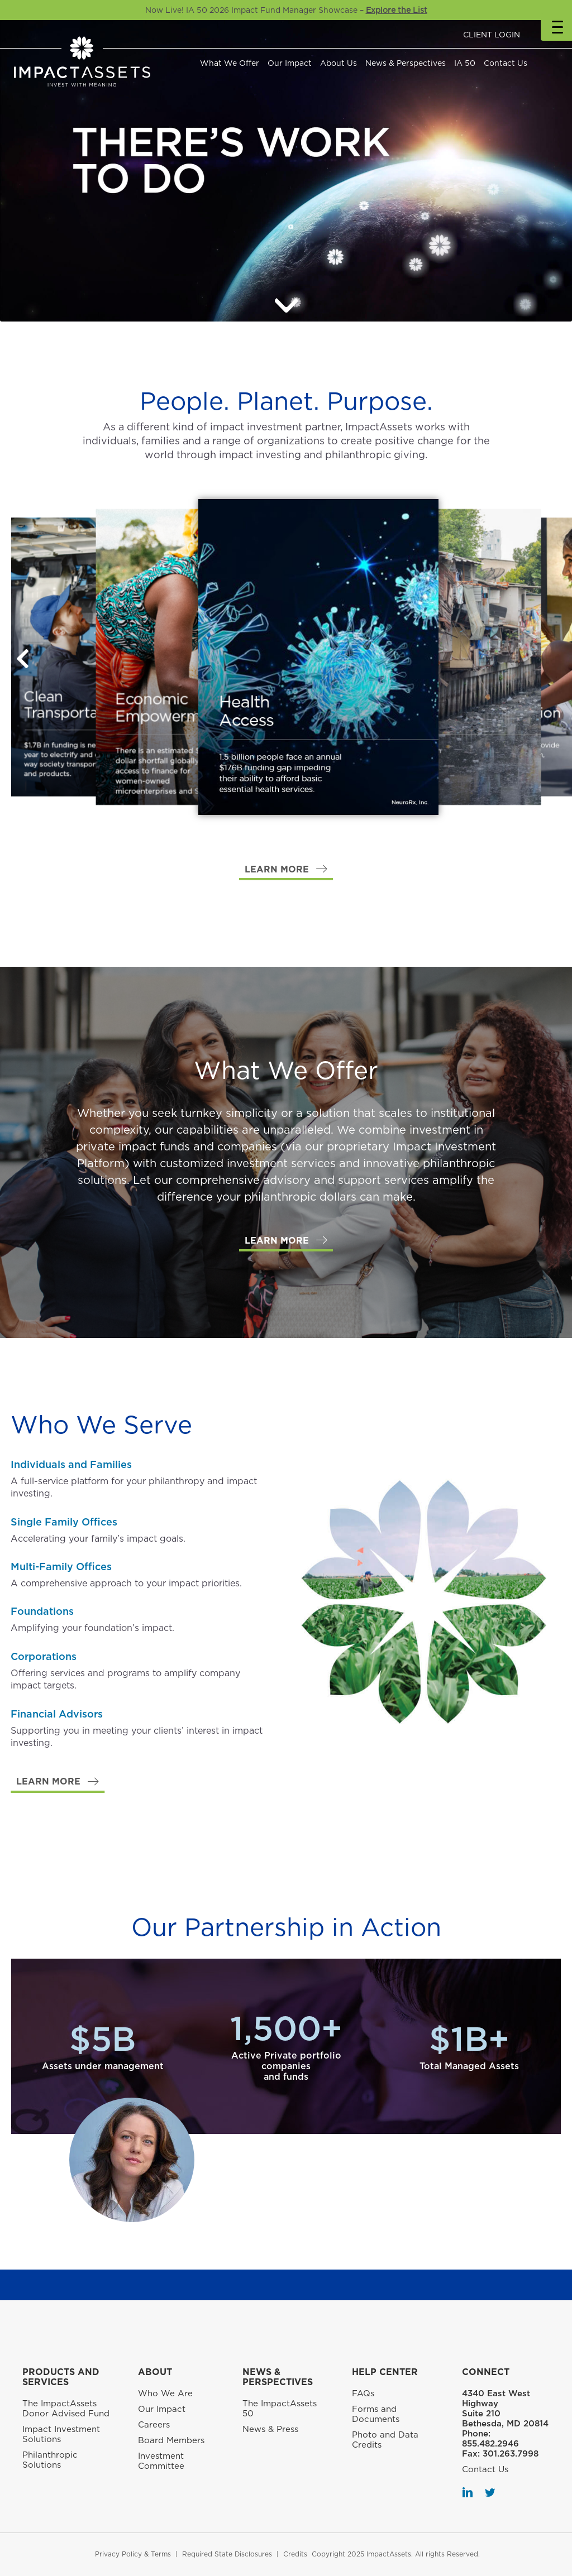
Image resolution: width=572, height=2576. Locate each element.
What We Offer (229, 63)
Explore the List (396, 10)
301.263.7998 (510, 2454)
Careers (154, 2425)
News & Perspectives (405, 63)
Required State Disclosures (227, 2554)
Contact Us (505, 63)
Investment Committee (161, 2461)
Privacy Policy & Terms (133, 2554)
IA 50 (464, 63)
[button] (22, 659)
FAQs (363, 2393)
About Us (338, 63)
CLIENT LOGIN (491, 34)
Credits (295, 2554)
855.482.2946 (490, 2444)
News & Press (270, 2429)
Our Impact (290, 63)
